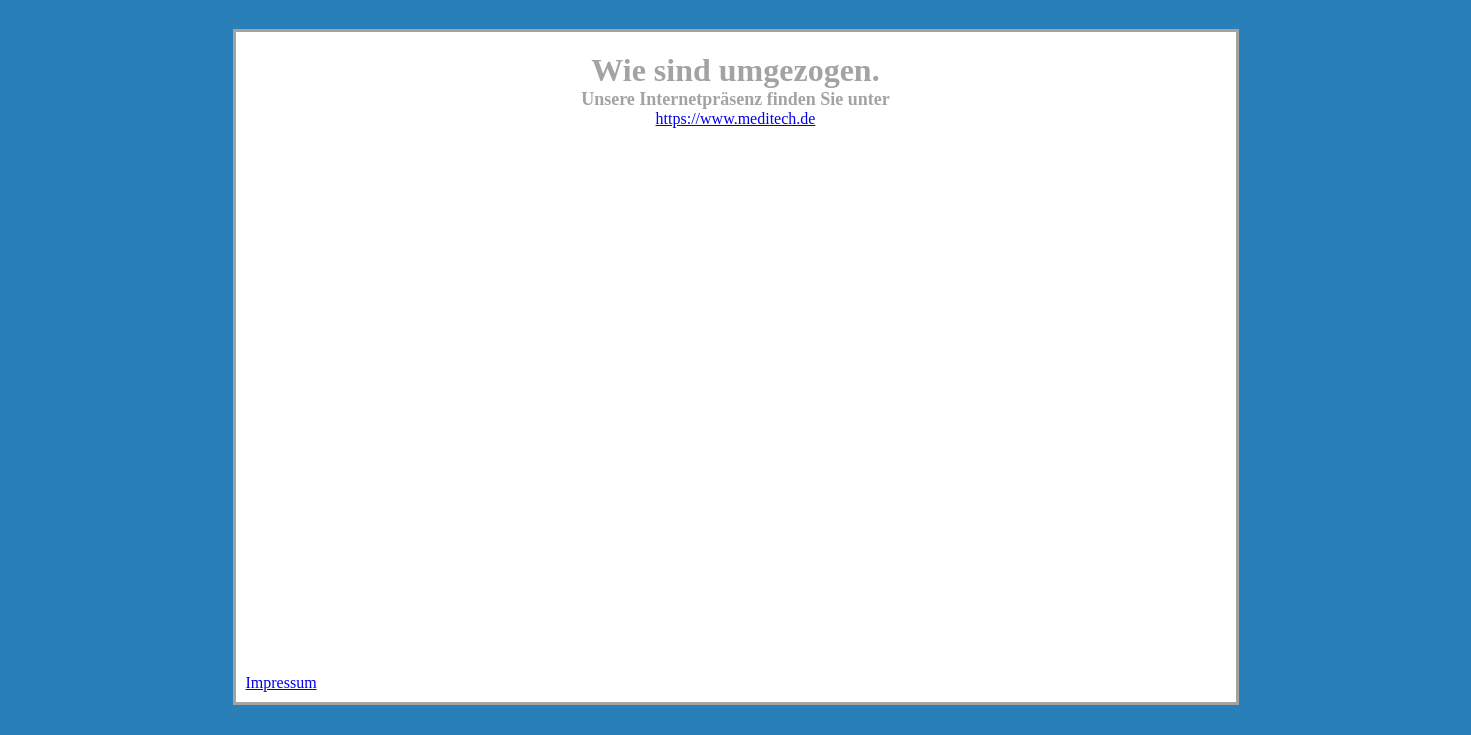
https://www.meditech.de (736, 118)
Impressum (281, 682)
